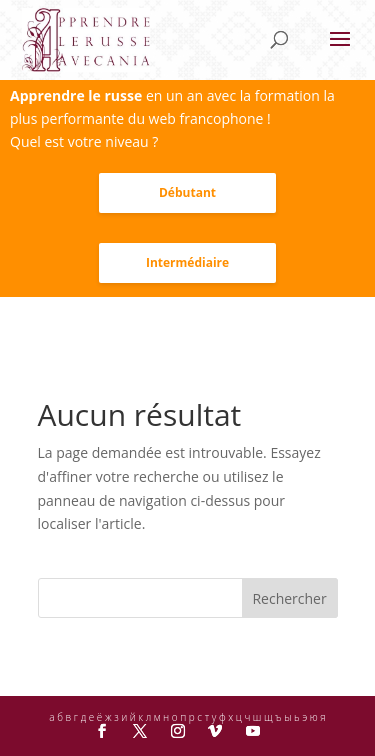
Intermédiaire (187, 262)
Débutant (187, 192)
